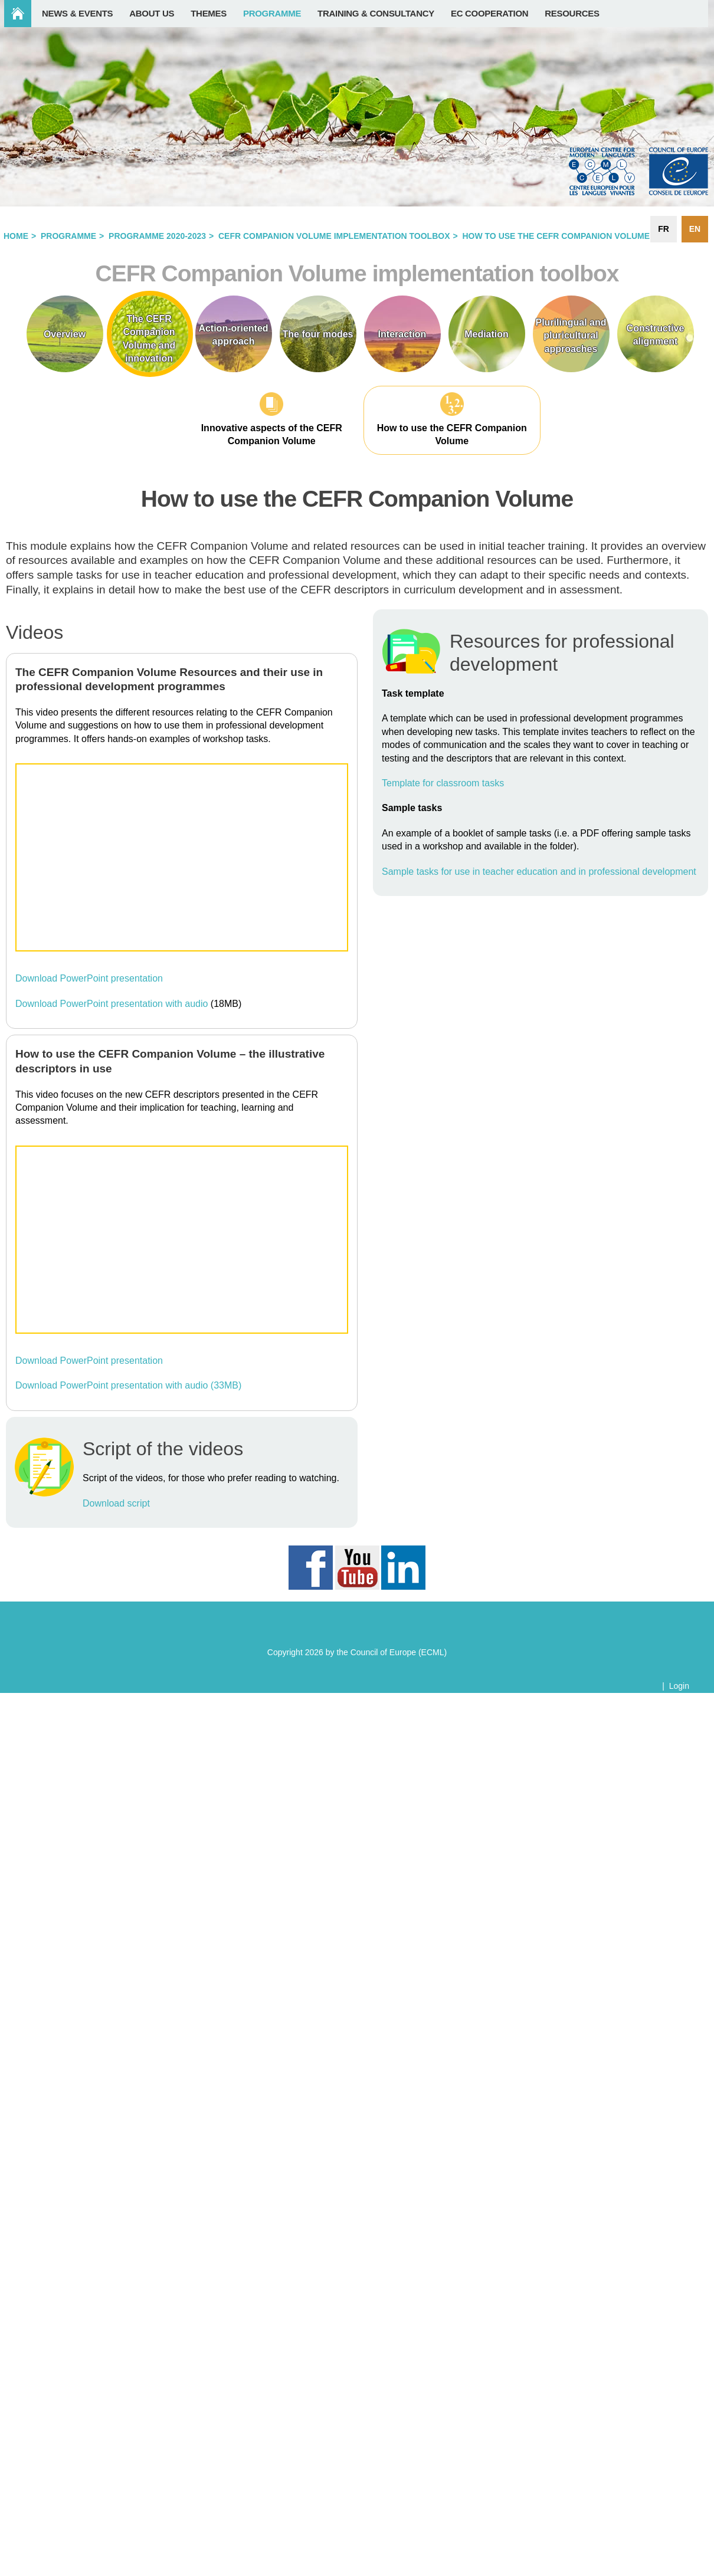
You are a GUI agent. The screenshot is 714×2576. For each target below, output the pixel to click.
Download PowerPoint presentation (89, 978)
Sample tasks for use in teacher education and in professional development (539, 872)
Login (679, 1686)
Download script (116, 1503)
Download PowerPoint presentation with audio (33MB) (128, 1385)
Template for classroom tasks (443, 783)
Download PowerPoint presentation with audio (111, 1004)
